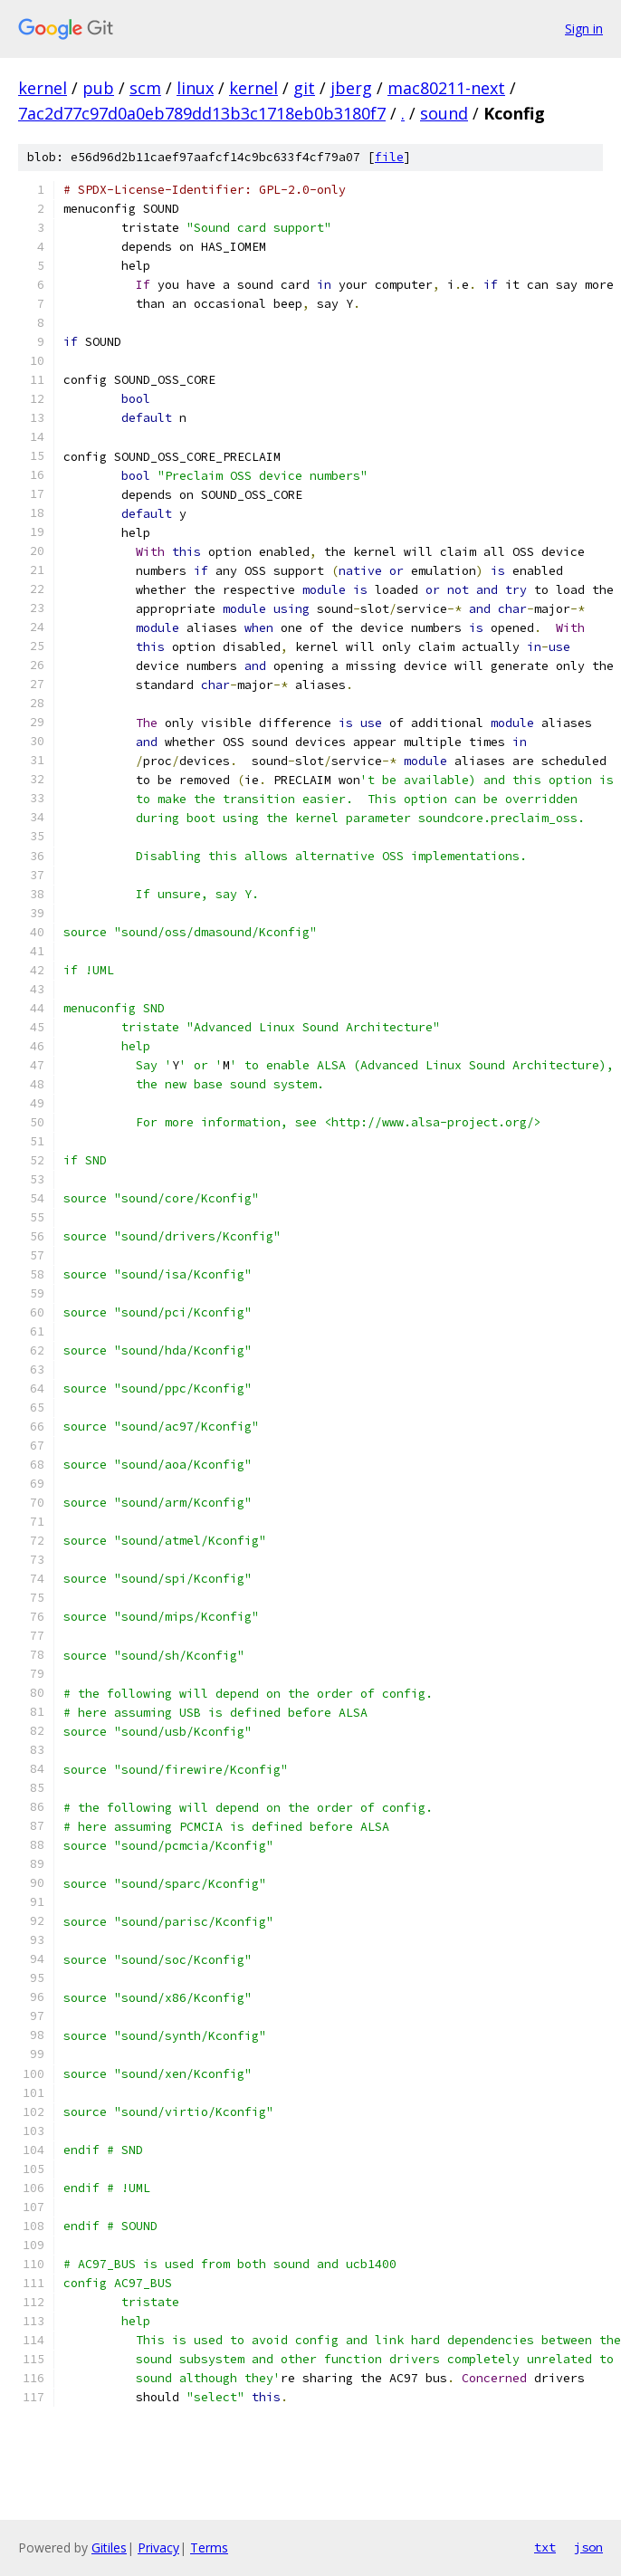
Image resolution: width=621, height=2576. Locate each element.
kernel (42, 88)
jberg (351, 88)
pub (98, 88)
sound (444, 113)
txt (545, 2547)
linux (195, 88)
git (304, 88)
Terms (209, 2547)
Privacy (158, 2547)
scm (145, 88)
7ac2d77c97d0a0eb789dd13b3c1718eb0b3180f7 (202, 113)
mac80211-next (446, 88)
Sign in (584, 28)
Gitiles (109, 2547)
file (389, 157)
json (588, 2547)
